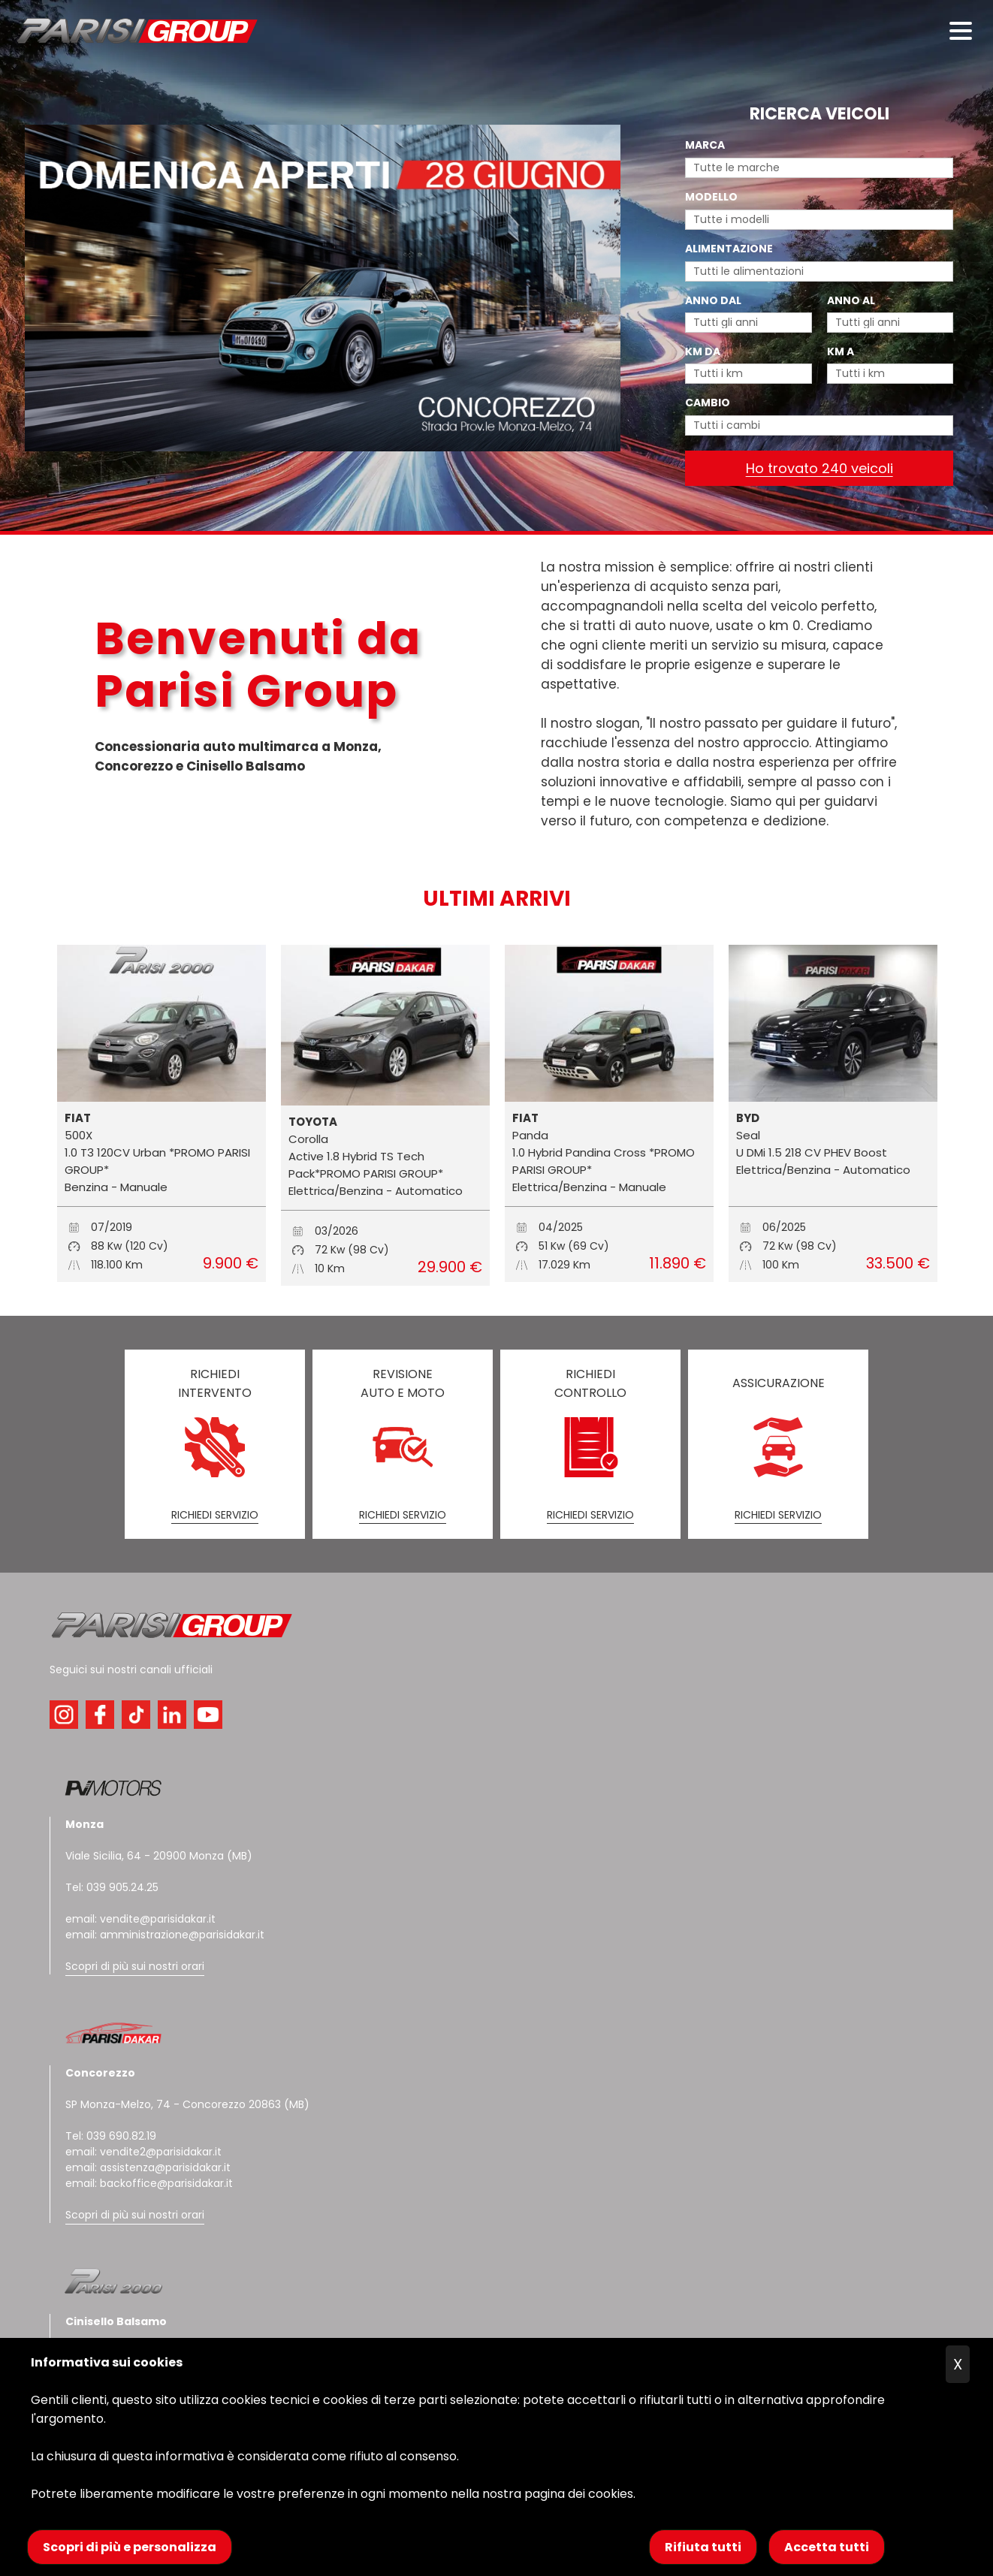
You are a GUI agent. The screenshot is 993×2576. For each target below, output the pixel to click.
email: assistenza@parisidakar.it (148, 2167)
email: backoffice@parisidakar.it (149, 2183)
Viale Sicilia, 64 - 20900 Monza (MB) (158, 1855)
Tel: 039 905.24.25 (111, 1887)
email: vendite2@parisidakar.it (143, 2151)
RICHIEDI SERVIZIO (214, 1514)
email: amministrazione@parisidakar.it (164, 1934)
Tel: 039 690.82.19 (110, 2135)
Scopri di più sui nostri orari (134, 1966)
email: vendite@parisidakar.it (140, 1918)
